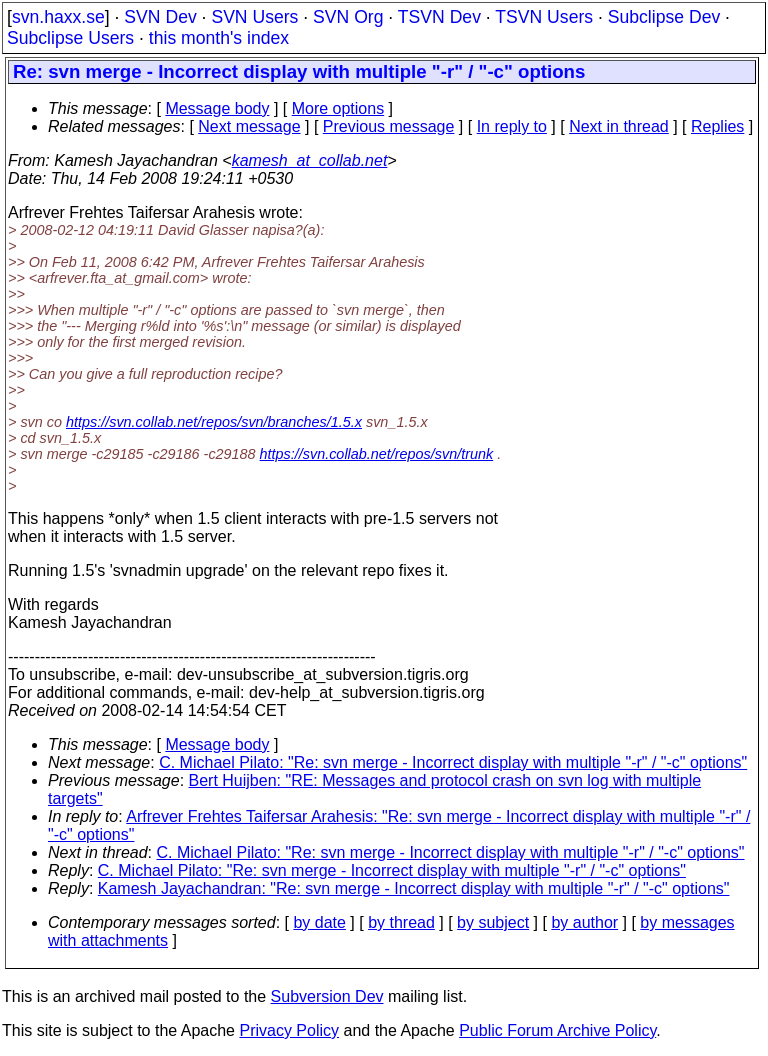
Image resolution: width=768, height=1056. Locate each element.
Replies (717, 126)
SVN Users (254, 17)
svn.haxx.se (58, 17)
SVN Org (348, 17)
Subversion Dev (327, 996)
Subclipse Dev (664, 17)
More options (338, 108)
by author (584, 922)
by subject (493, 922)
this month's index (219, 38)
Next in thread (619, 126)
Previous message (389, 126)
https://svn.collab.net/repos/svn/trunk (377, 454)
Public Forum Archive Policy (557, 1030)
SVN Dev (160, 17)
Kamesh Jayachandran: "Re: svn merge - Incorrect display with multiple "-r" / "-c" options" (414, 888)
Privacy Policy (289, 1030)
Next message (249, 126)
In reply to (512, 126)
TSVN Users (544, 17)
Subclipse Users (70, 38)
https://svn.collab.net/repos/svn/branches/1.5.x (214, 422)
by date (319, 922)
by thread (401, 922)
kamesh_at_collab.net (310, 160)
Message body (217, 108)
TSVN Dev (439, 17)
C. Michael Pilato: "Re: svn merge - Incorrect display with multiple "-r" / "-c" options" (453, 762)
